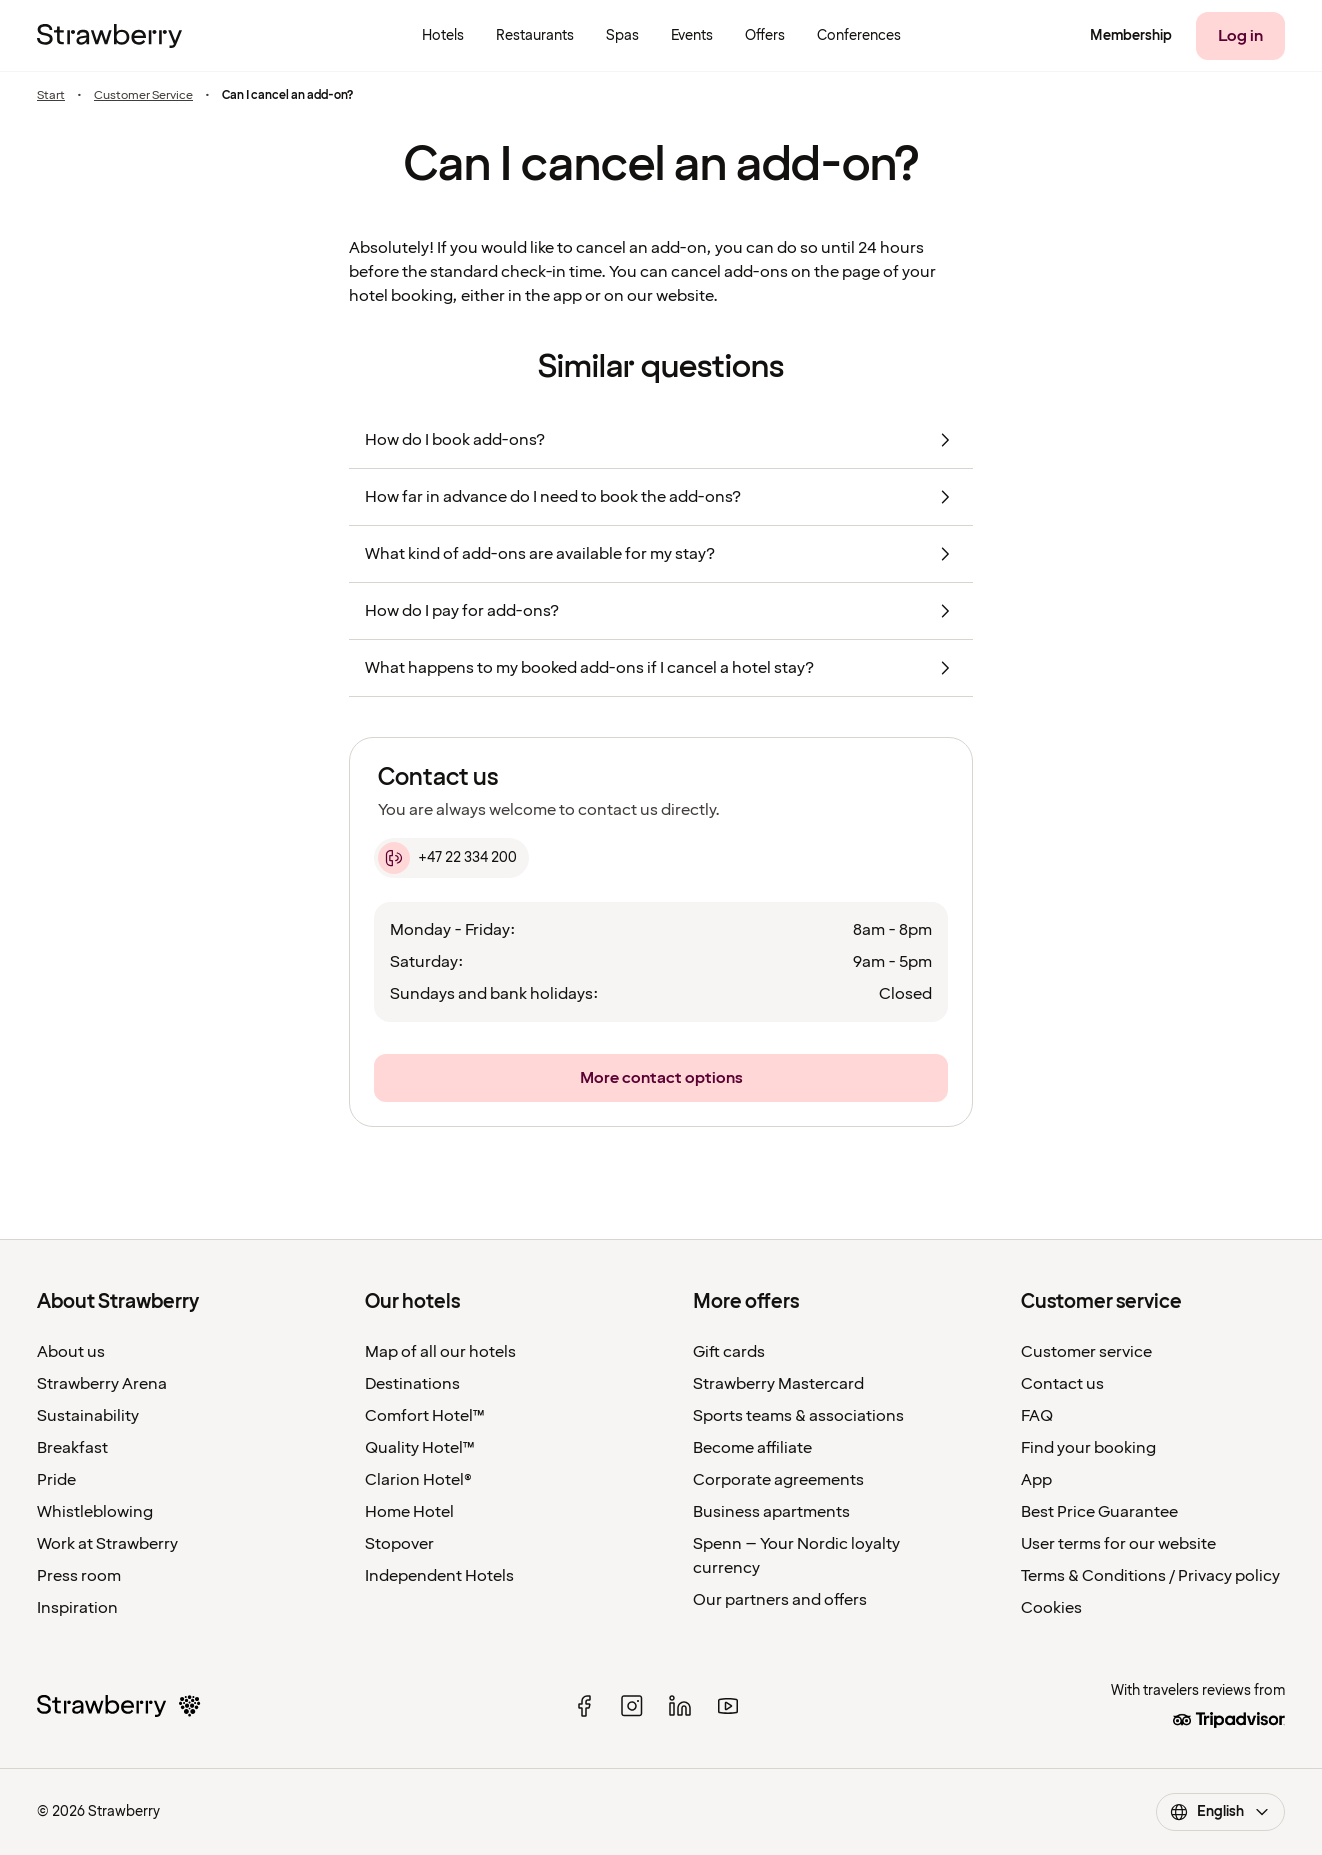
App (1036, 1480)
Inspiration (77, 1608)
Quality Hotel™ (420, 1448)
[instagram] (632, 1706)
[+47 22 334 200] (451, 858)
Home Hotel (409, 1512)
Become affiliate (752, 1448)
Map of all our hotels (440, 1352)
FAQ (1037, 1416)
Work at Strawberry (107, 1544)
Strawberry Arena (102, 1384)
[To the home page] (109, 36)
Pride (56, 1480)
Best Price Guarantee (1099, 1512)
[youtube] (728, 1706)
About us (71, 1352)
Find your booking (1088, 1448)
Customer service (1086, 1352)
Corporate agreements (778, 1480)
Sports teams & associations (798, 1416)
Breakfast (72, 1448)
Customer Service (143, 96)
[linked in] (680, 1706)
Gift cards (729, 1352)
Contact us (1062, 1384)
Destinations (412, 1384)
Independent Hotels (439, 1576)
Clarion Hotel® (418, 1480)
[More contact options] (661, 1078)
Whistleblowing (95, 1512)
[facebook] (584, 1706)
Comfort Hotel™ (425, 1416)
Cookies (1051, 1608)
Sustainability (88, 1416)
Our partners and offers (780, 1600)
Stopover (399, 1544)
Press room (79, 1576)
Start (51, 96)
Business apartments (771, 1512)
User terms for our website (1118, 1544)
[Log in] (1240, 36)
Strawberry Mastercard (778, 1384)
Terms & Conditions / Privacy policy (1150, 1576)
